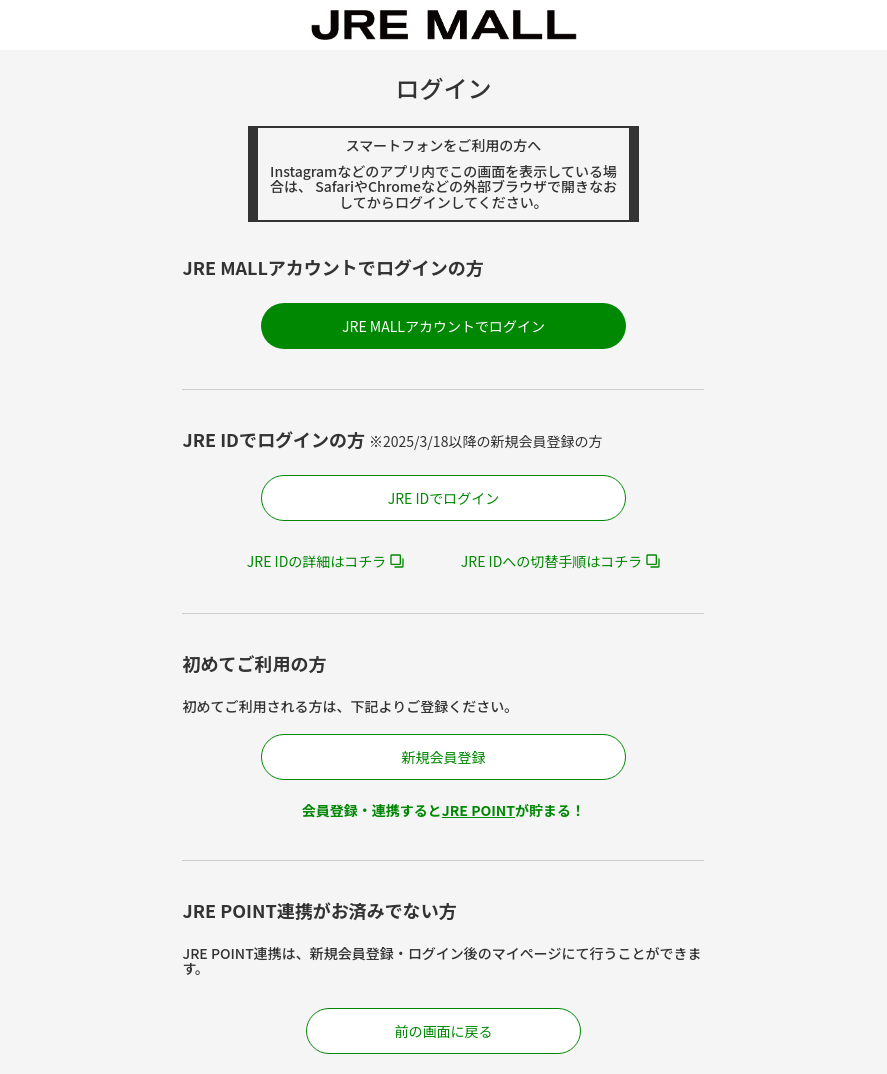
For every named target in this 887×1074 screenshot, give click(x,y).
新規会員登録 (443, 757)
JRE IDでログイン (444, 498)
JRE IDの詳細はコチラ (317, 561)
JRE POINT (478, 810)
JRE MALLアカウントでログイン (443, 326)
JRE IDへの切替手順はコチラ (552, 561)
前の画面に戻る (443, 1031)
